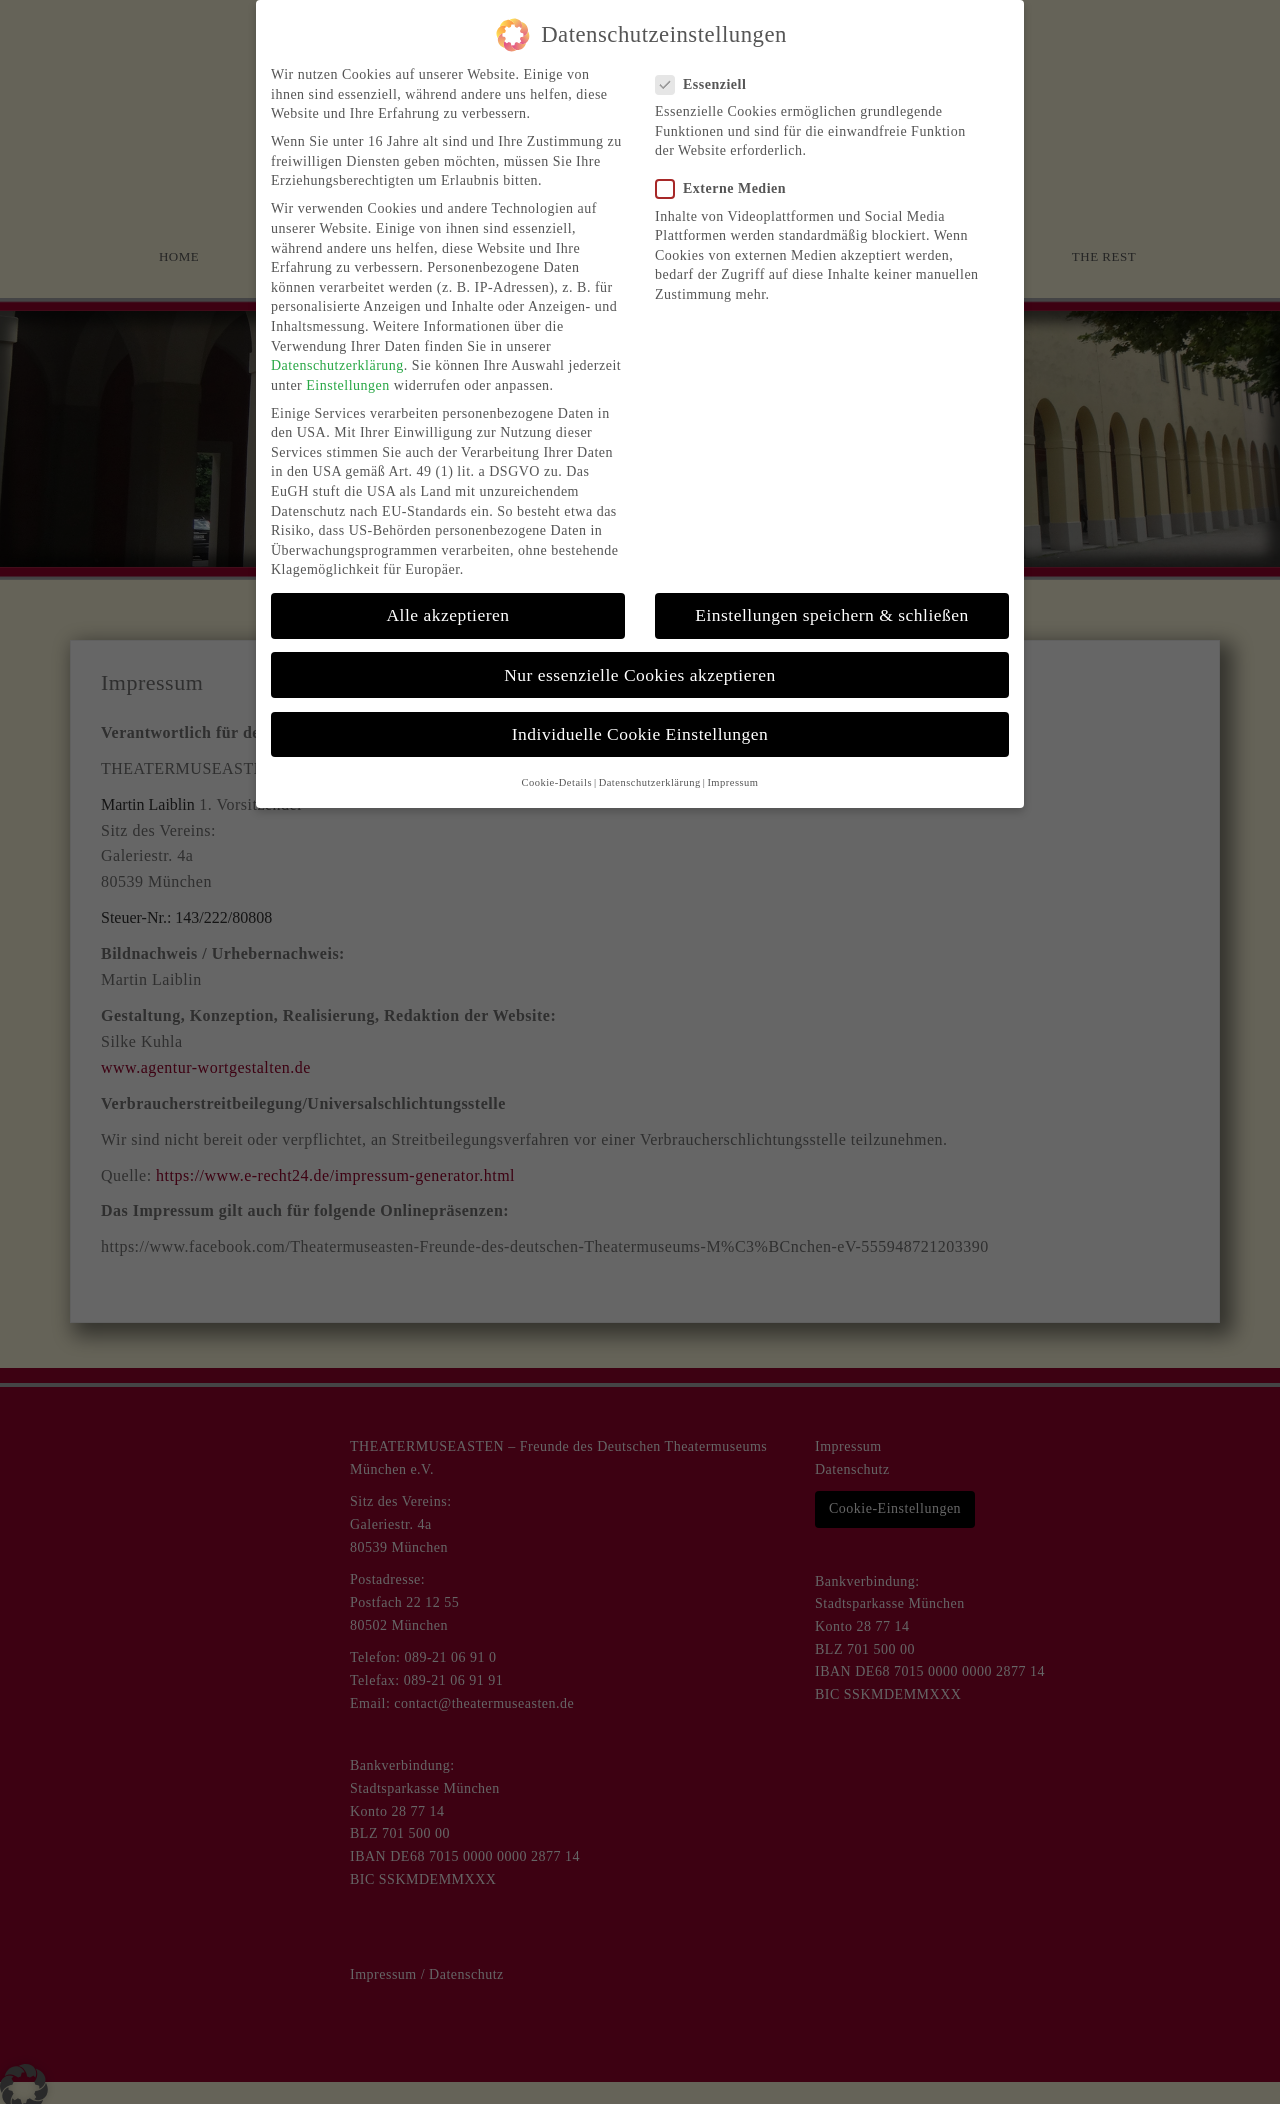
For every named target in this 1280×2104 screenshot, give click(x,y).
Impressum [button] (732, 769)
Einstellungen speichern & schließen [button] (832, 602)
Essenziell (707, 70)
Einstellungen (348, 371)
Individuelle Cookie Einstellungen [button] (640, 720)
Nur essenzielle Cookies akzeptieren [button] (640, 661)
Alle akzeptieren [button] (447, 602)
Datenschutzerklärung (337, 352)
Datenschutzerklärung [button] (650, 769)
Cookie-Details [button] (556, 769)
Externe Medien (727, 175)
